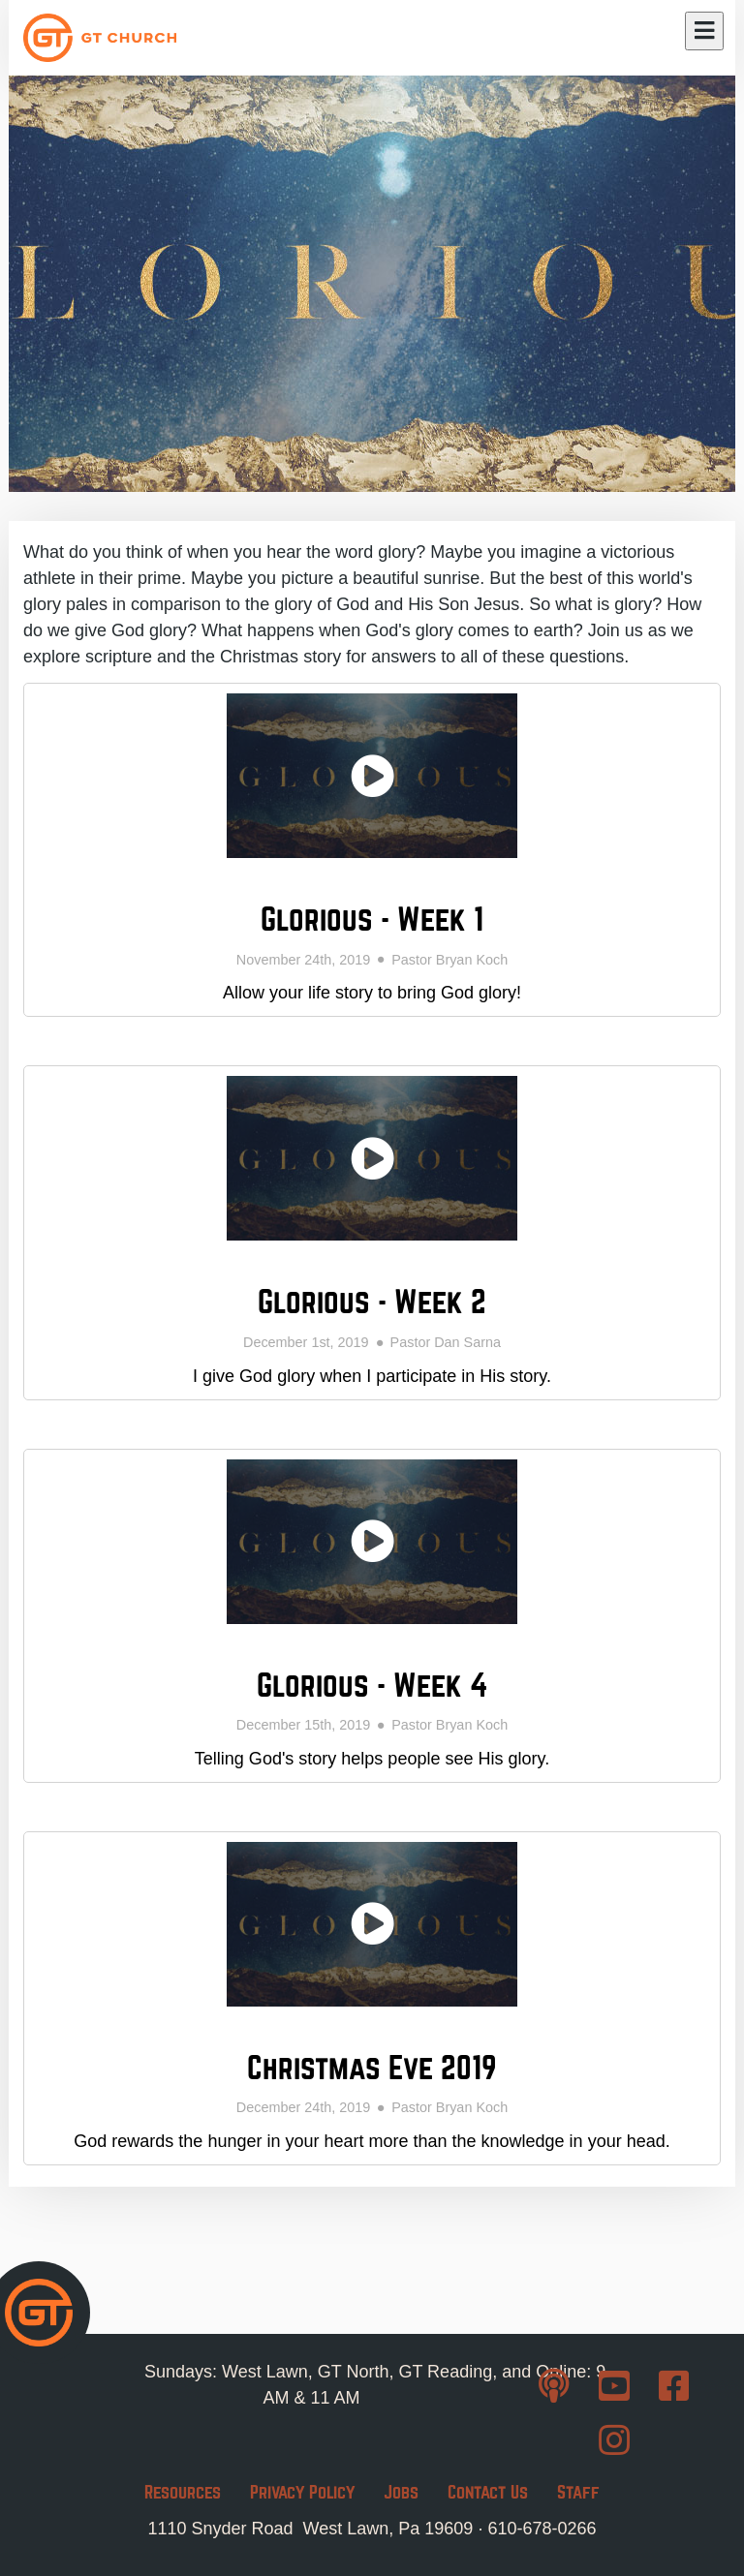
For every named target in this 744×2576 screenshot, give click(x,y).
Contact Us (488, 2492)
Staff (578, 2492)
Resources (182, 2492)
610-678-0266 (541, 2528)
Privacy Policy (302, 2492)
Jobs (401, 2492)
